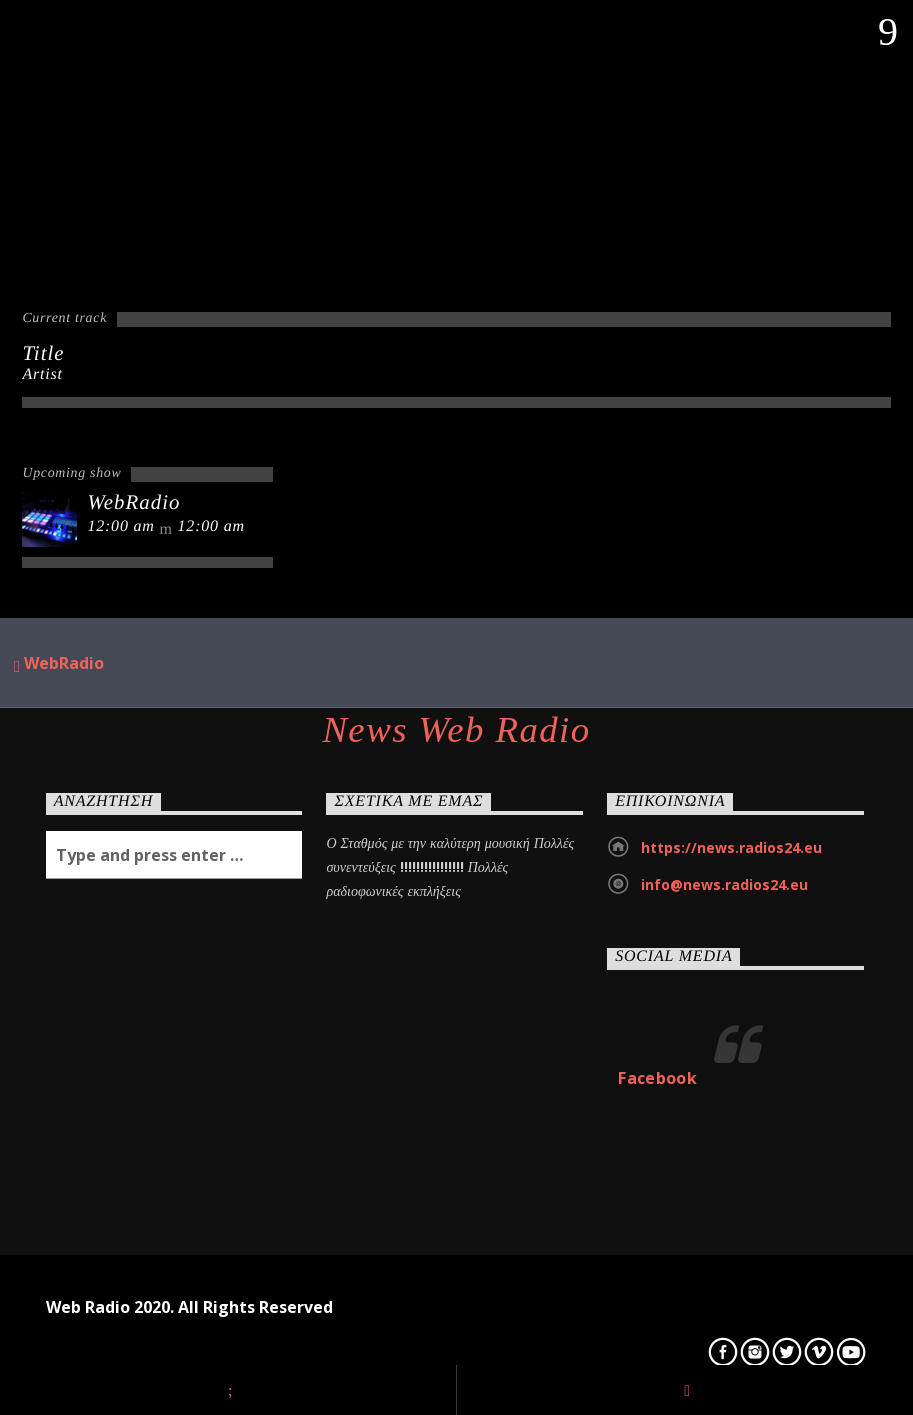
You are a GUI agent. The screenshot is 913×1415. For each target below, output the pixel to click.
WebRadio (59, 664)
